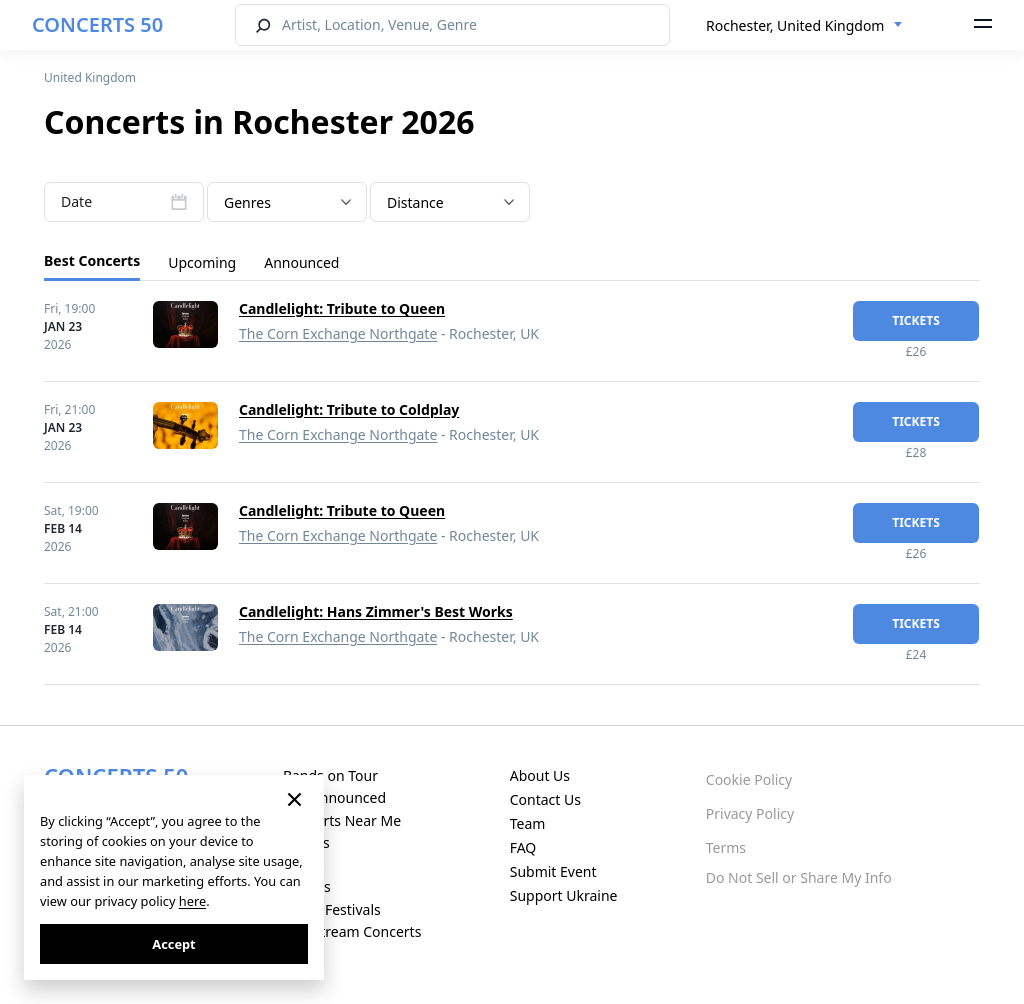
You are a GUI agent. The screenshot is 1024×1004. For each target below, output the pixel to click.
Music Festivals (332, 909)
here (192, 901)
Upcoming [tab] (202, 262)
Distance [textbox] (415, 202)
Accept (173, 944)
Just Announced (334, 797)
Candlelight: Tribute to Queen (342, 308)
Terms (726, 847)
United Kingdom (90, 77)
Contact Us (545, 799)
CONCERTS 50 (97, 24)
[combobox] (804, 26)
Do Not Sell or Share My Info (799, 877)
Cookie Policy (749, 779)
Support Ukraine (564, 895)
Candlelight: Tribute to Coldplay (349, 409)
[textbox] (287, 203)
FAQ (523, 847)
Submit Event (553, 871)
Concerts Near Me (342, 820)
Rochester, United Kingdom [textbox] (795, 25)
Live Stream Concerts (352, 931)
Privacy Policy (750, 813)
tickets (916, 320)
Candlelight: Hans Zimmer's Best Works (376, 611)
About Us (540, 775)
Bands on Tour (330, 775)
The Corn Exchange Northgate (338, 333)
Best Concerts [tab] (92, 260)
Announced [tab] (301, 262)
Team (528, 823)
